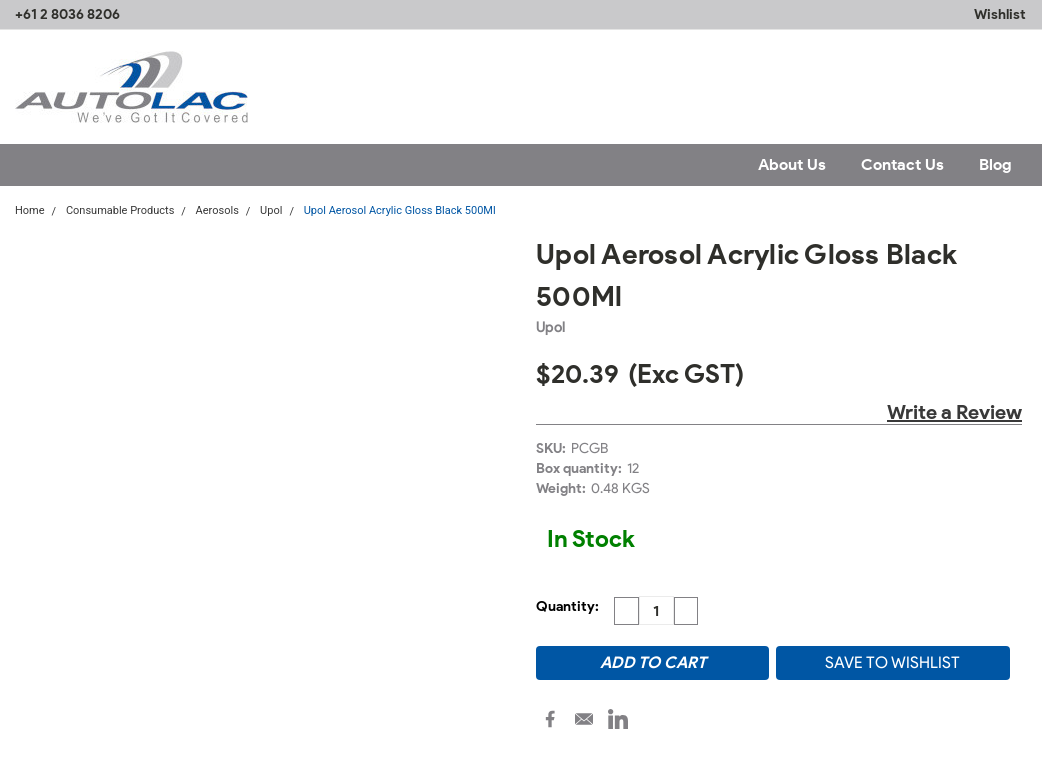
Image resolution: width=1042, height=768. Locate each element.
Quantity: (567, 606)
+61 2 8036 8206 (67, 14)
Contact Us (902, 164)
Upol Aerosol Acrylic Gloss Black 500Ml (400, 210)
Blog (995, 164)
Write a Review (954, 412)
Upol (271, 210)
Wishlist (1000, 14)
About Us (792, 164)
